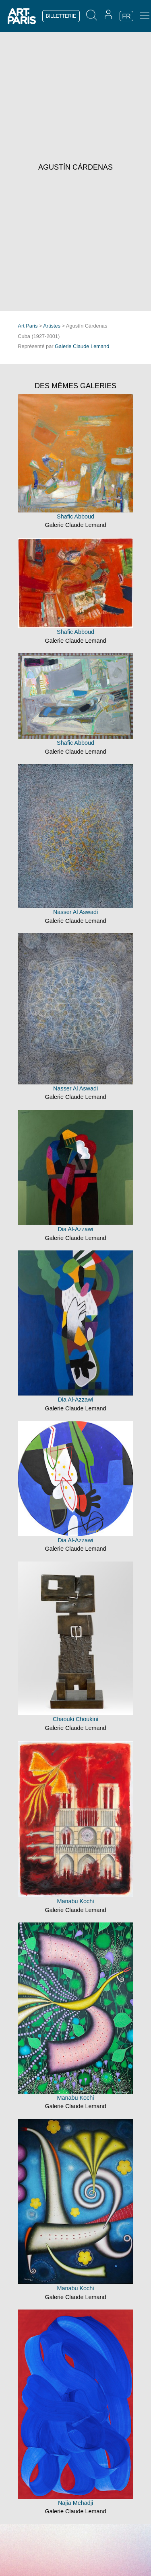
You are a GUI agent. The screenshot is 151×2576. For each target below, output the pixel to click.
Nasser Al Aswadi (75, 912)
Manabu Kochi (75, 1901)
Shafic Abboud (75, 516)
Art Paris (27, 326)
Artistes (51, 326)
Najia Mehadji (75, 2503)
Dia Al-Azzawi (75, 1229)
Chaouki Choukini (75, 1719)
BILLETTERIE (61, 16)
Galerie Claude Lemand (82, 346)
